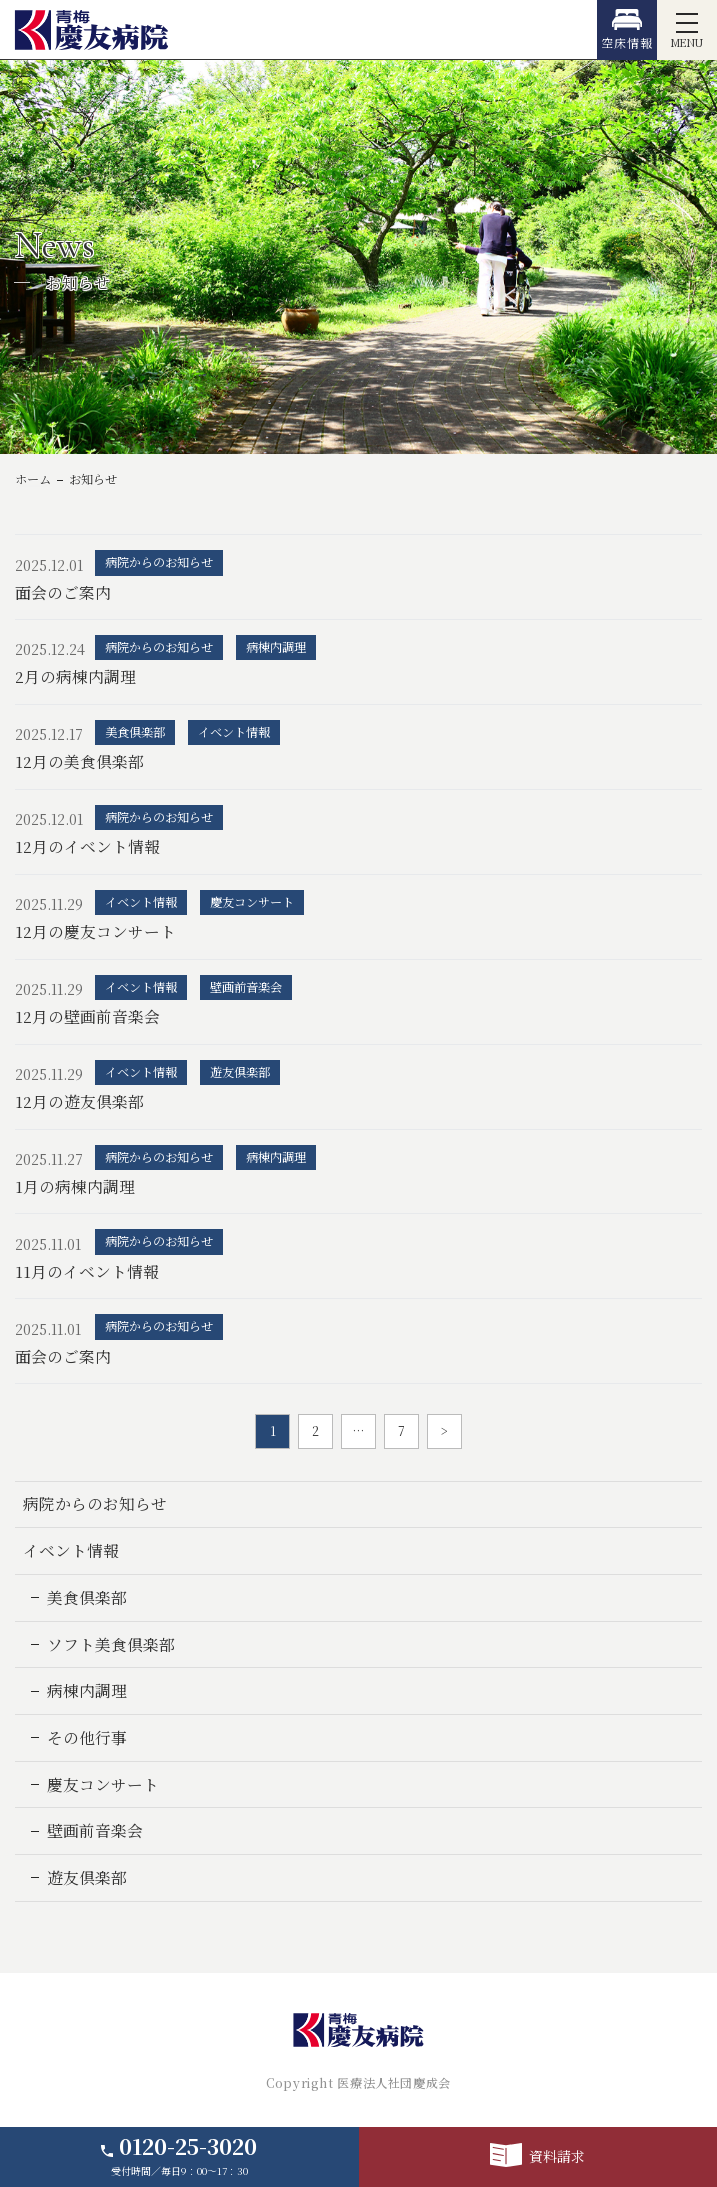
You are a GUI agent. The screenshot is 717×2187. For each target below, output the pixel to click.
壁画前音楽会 (95, 1830)
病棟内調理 (87, 1690)
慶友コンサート (103, 1784)
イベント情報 (71, 1550)
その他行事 (87, 1737)
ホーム (33, 479)
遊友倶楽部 (87, 1877)
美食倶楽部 (87, 1597)
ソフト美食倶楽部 (111, 1644)
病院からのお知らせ (95, 1503)
